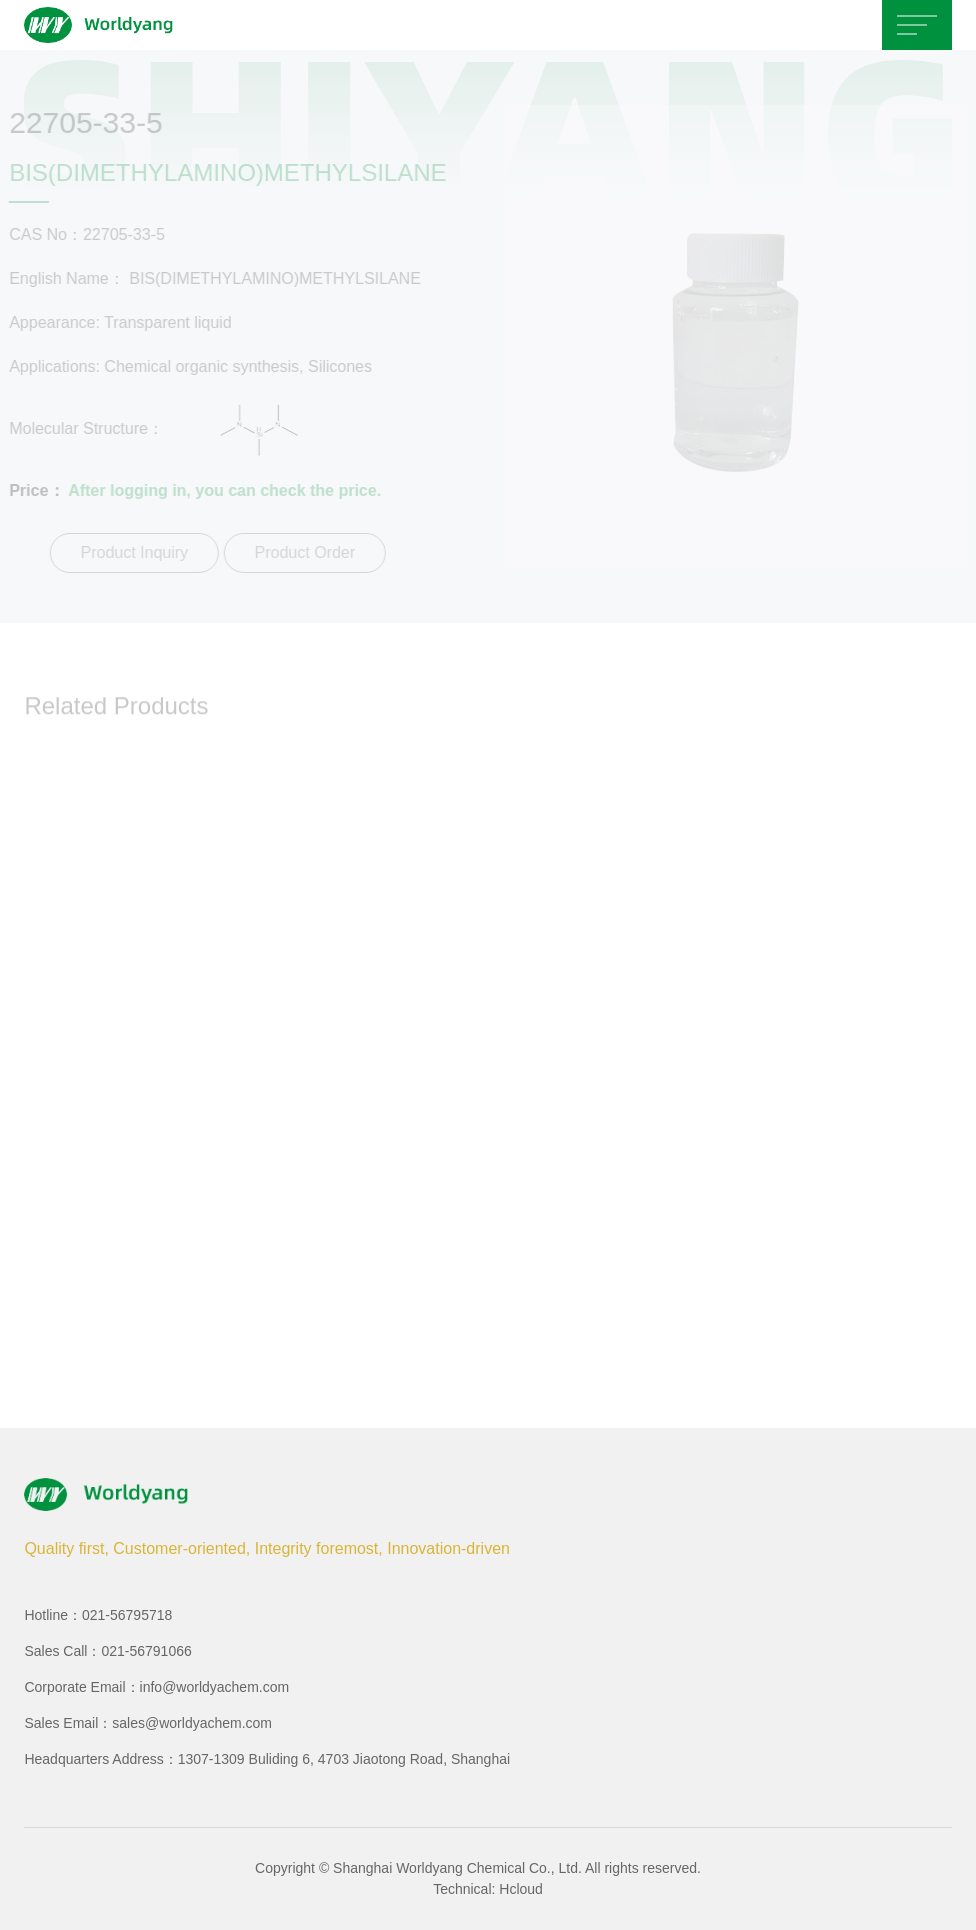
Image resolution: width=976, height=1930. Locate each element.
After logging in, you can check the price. (222, 490)
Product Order (302, 552)
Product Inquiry (132, 552)
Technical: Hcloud (488, 1889)
